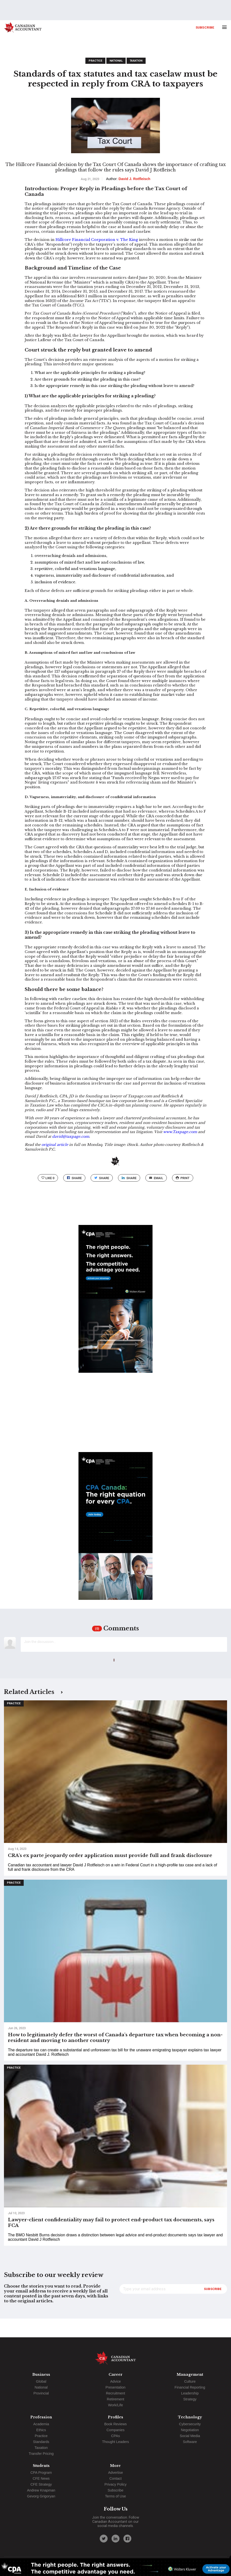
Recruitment (115, 2393)
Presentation (116, 2387)
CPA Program (41, 2473)
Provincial (41, 2393)
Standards (41, 2442)
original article (54, 1163)
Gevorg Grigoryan (41, 2496)
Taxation (136, 79)
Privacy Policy (115, 2484)
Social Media (190, 2436)
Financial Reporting (189, 2387)
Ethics (41, 2430)
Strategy (190, 2399)
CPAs (115, 2436)
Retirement (115, 2399)
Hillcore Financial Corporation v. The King (97, 258)
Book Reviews (115, 2424)
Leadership (190, 2393)
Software (190, 2442)
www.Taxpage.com (180, 1150)
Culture (189, 2381)
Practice (95, 79)
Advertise (115, 2473)
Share (74, 1197)
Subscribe (205, 46)
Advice (115, 2381)
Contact (115, 2478)
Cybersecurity (190, 2424)
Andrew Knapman (41, 2490)
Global (41, 2381)
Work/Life (115, 2405)
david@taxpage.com (70, 1155)
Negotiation (190, 2430)
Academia (41, 2424)
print (183, 1197)
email (156, 1197)
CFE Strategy (41, 2484)
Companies (116, 2430)
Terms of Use (115, 2496)
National (116, 79)
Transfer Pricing (41, 2454)
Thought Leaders (115, 2442)
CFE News (41, 2478)
